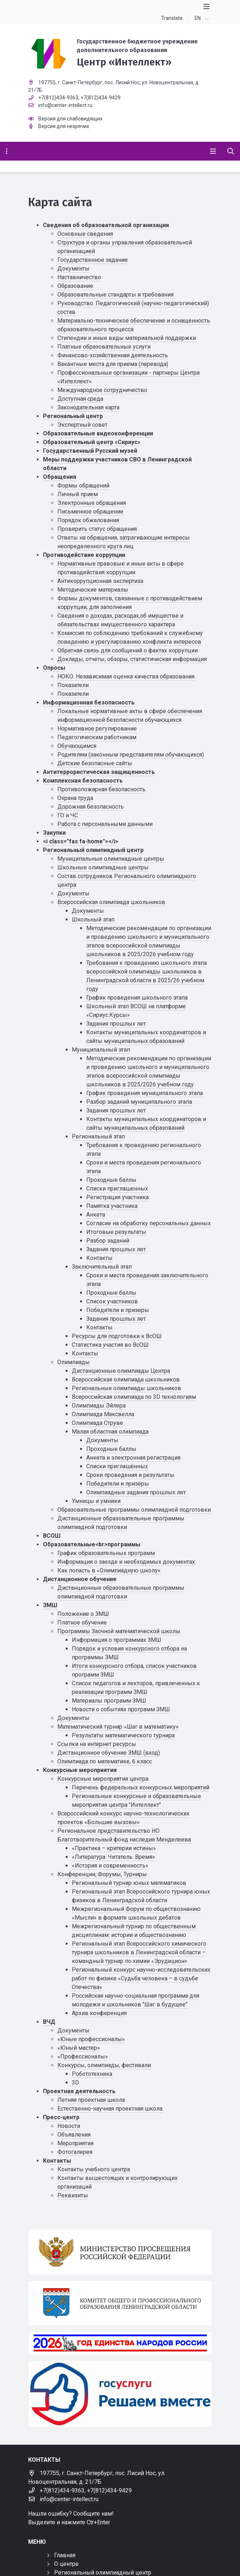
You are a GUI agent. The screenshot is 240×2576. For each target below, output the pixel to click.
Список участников (112, 1301)
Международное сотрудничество (102, 390)
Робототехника (92, 2073)
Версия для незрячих (63, 126)
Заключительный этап (102, 1266)
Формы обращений (83, 485)
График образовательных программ (106, 1553)
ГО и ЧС (67, 815)
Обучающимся (76, 745)
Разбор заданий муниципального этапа (139, 1101)
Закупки (54, 832)
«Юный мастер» (78, 2047)
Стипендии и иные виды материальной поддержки (126, 338)
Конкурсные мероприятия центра (102, 1778)
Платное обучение (82, 1622)
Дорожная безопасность (90, 806)
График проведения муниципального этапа (144, 1093)
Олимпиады (73, 1362)
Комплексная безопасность (83, 780)
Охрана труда (75, 798)
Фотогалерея (74, 2152)
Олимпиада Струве (97, 1422)
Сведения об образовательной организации (106, 225)
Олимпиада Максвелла (103, 1414)
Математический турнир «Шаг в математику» (118, 1726)
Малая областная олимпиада (110, 1431)
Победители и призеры (117, 1310)
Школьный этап (93, 919)
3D (75, 2082)
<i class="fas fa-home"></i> (80, 841)
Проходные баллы (111, 1179)
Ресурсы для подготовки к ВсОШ (117, 1336)
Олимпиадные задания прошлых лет (136, 1492)
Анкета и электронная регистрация (133, 1457)
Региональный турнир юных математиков (129, 1882)
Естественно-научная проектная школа (109, 2108)
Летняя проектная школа (91, 2099)
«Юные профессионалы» (91, 2039)
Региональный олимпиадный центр (93, 850)
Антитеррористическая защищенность (99, 771)
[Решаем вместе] (120, 2394)
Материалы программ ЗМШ (109, 1700)
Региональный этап (98, 1136)
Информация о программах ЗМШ (116, 1639)
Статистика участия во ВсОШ (110, 1344)
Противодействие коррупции (84, 555)
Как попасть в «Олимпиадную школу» (109, 1570)
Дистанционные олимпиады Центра (121, 1370)
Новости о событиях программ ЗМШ (121, 1709)
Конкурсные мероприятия (80, 1770)
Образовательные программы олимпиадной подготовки (134, 1509)
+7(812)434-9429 (100, 98)
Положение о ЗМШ (83, 1613)
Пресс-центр (61, 2117)
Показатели (73, 685)
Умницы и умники (96, 1501)
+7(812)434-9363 (58, 98)
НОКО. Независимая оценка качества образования (126, 676)
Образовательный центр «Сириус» (91, 442)
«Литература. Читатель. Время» (113, 1856)
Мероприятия (75, 2143)
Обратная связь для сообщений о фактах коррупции (127, 650)
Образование (75, 285)
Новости (68, 2125)
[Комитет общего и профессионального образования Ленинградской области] (120, 2303)
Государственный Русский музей (90, 450)
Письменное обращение (90, 511)
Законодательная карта (88, 407)
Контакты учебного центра (93, 2169)
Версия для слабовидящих (70, 119)
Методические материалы (92, 589)
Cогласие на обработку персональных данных (148, 1223)
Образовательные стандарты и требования (115, 294)
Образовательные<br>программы (91, 1544)
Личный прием (77, 494)
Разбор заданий (107, 1240)
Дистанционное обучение (80, 1579)
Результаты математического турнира (123, 1735)
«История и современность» (110, 1865)
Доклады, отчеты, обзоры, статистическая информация (132, 659)
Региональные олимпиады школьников (126, 1388)
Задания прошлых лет (116, 1023)
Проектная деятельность (79, 2091)
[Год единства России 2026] (120, 2343)
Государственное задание (92, 259)
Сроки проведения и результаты (130, 1475)
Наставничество (79, 277)
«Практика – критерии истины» (114, 1848)
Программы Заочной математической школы (118, 1631)
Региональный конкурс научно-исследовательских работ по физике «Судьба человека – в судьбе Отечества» (141, 1978)
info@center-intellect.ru (65, 105)
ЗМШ (50, 1605)
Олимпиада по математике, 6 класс (104, 1761)
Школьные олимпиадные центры (103, 867)
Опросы (54, 667)
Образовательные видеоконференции (98, 433)
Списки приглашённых (117, 1466)
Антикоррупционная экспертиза (100, 581)
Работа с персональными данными (105, 824)
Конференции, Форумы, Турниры (102, 1874)
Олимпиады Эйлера (99, 1405)
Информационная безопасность (89, 702)
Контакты (99, 1258)
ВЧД (49, 2021)
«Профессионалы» (82, 2056)
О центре (66, 2563)
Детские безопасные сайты (94, 763)
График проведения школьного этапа (137, 997)
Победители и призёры (117, 1483)
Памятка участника (112, 1205)
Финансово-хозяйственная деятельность (112, 355)
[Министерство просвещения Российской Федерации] (120, 2252)
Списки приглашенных (117, 1188)
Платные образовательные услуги (103, 346)
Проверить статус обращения (97, 528)
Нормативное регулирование (97, 728)
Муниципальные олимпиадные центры (110, 858)
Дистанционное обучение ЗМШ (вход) (108, 1752)
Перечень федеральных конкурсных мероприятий (140, 1787)
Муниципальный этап (101, 1049)
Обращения (59, 476)
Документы (73, 268)
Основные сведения (85, 233)
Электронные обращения (91, 502)
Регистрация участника (117, 1197)
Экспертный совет (82, 424)
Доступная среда (80, 398)
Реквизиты (72, 2195)
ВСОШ (52, 1535)
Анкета (95, 1214)
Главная (64, 2555)
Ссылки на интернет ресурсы (96, 1744)
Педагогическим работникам (96, 737)
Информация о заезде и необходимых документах (126, 1561)
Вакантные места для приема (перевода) (112, 364)
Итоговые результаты (116, 1232)
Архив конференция (99, 2013)
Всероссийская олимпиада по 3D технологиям (134, 1396)
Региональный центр (73, 416)
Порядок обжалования (88, 520)
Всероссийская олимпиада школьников (111, 902)
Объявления (74, 2134)
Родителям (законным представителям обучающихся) (130, 754)
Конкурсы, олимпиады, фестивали (104, 2065)
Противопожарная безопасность (101, 789)
